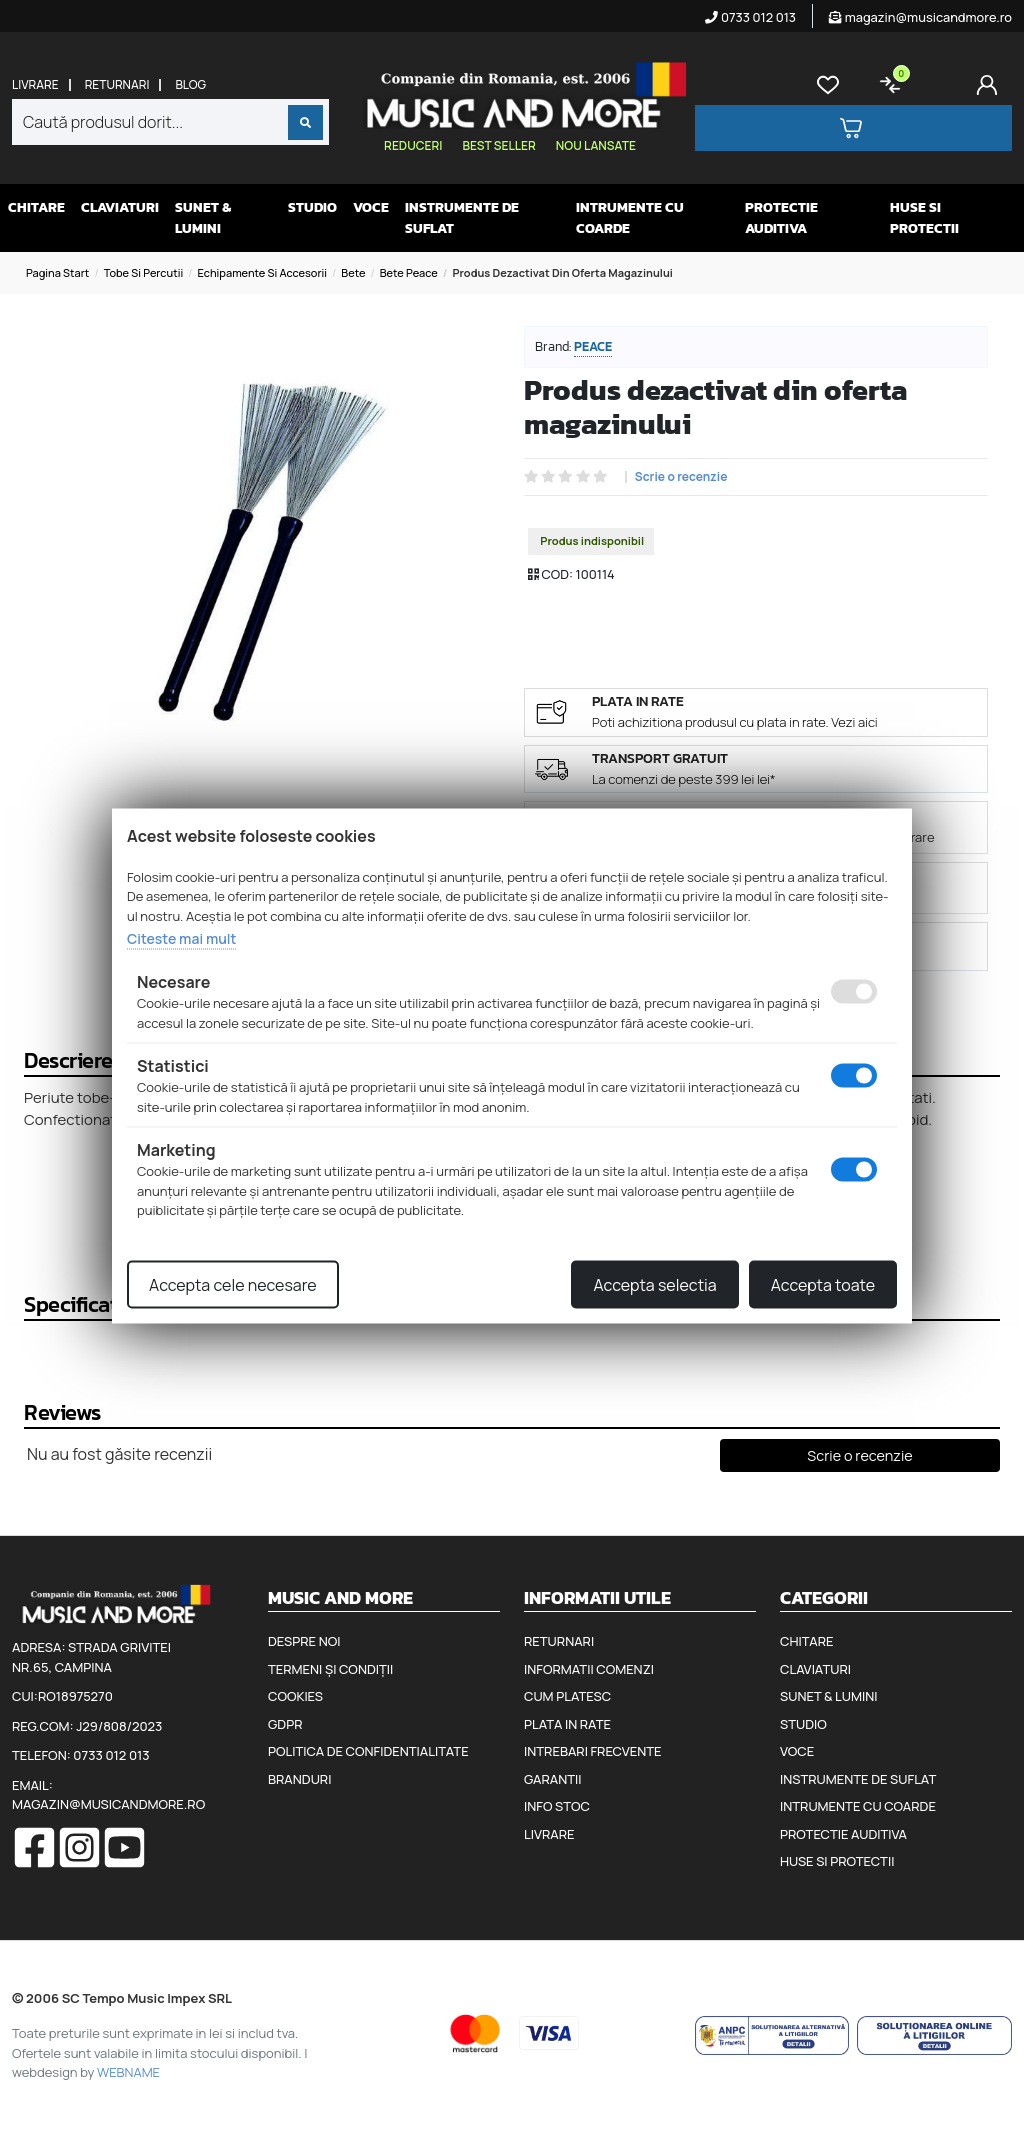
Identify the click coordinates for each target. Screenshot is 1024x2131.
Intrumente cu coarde (630, 218)
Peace (593, 346)
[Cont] (991, 85)
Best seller (498, 145)
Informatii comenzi (589, 1669)
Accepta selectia (654, 1284)
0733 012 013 (750, 17)
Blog (190, 85)
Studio (312, 207)
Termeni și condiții (330, 1669)
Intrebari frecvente (593, 1751)
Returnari (117, 85)
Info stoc (557, 1806)
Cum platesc (567, 1696)
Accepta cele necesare (233, 1284)
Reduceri (413, 145)
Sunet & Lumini (203, 218)
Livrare (35, 85)
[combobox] (170, 122)
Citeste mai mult (181, 938)
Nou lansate (596, 145)
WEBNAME (128, 2072)
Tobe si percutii (144, 272)
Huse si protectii (924, 218)
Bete (353, 272)
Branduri (299, 1779)
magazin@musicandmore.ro (920, 17)
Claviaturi (120, 207)
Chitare (36, 207)
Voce (371, 207)
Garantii (552, 1779)
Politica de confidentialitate (368, 1751)
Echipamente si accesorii (262, 272)
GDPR (285, 1724)
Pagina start (57, 272)
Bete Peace (409, 272)
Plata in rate (567, 1724)
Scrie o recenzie (681, 477)
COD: (557, 574)
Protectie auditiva (781, 218)
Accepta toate (823, 1284)
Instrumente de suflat (462, 218)
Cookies (295, 1696)
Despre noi (304, 1641)
